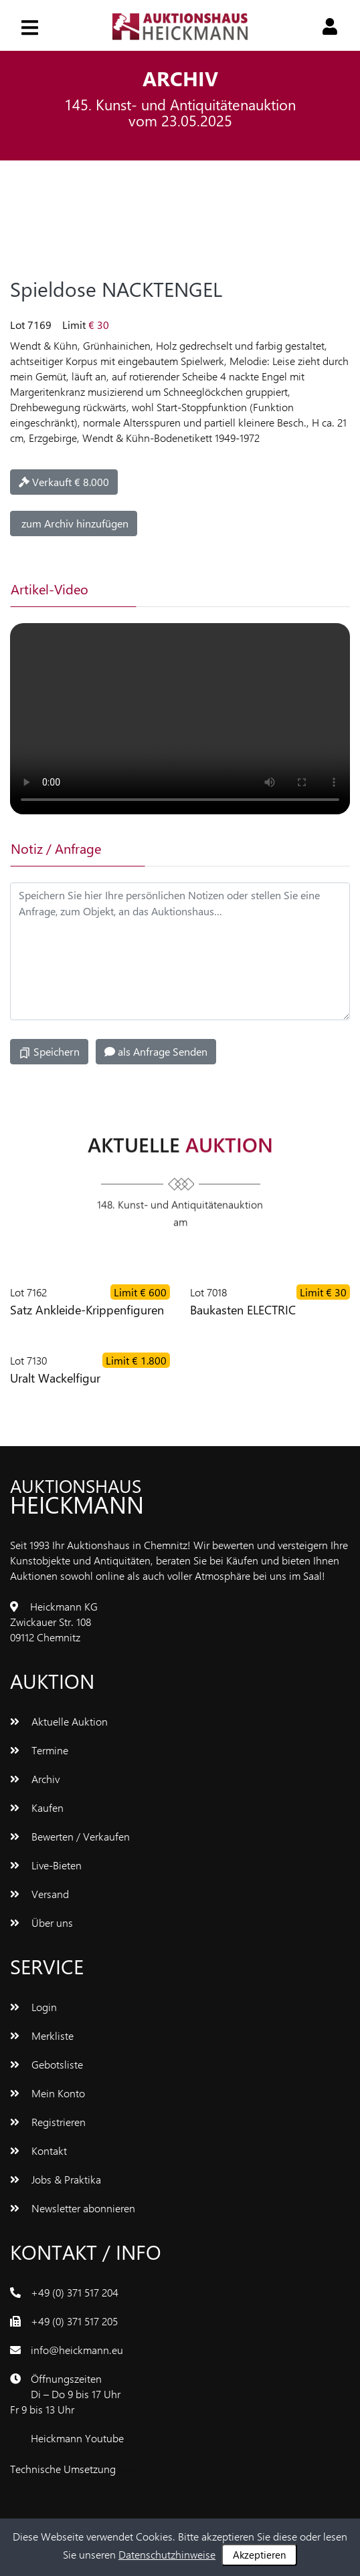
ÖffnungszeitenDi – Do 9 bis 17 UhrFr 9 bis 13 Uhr (65, 2393)
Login (33, 2007)
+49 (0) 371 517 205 (74, 2321)
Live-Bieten (46, 1865)
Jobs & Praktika (55, 2179)
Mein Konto (47, 2093)
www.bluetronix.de (160, 2469)
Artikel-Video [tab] (49, 589)
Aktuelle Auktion (59, 1721)
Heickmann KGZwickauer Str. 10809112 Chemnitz (54, 1621)
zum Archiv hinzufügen (73, 523)
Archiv (35, 1779)
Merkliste (42, 2035)
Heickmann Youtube (77, 2438)
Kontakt (38, 2150)
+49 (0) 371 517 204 (74, 2292)
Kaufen (37, 1807)
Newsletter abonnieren (72, 2208)
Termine (39, 1750)
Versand (39, 1894)
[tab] (199, 589)
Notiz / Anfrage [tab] (56, 848)
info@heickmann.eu (77, 2350)
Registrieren (48, 2122)
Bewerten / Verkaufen (70, 1836)
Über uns (41, 1922)
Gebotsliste (46, 2064)
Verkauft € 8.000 (64, 482)
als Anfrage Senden (155, 1051)
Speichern (49, 1051)
